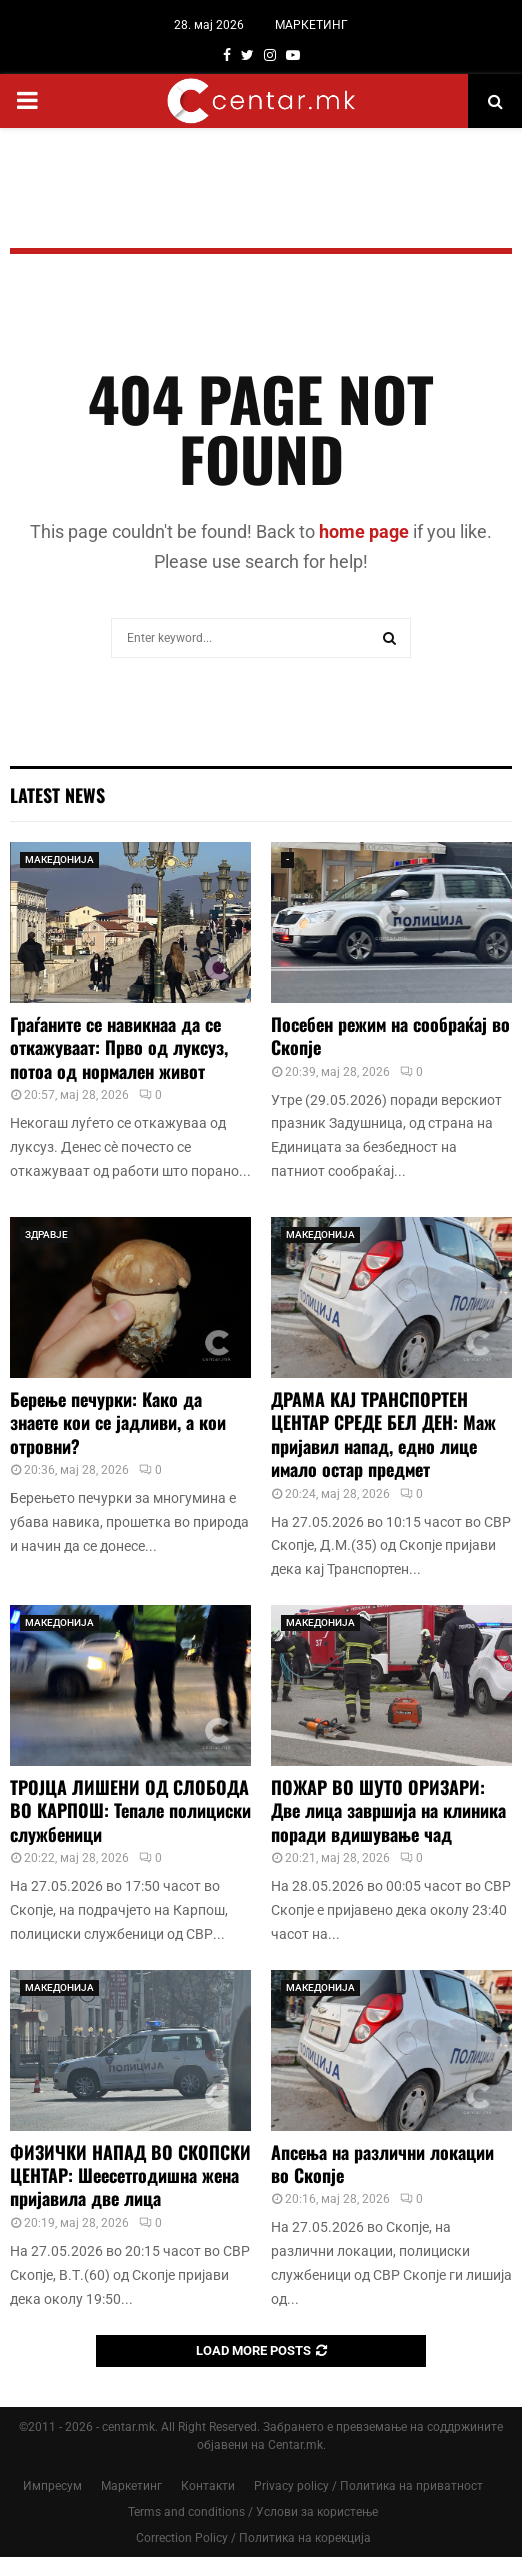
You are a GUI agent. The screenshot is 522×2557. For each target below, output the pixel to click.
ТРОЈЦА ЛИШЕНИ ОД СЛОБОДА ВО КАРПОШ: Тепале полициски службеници (130, 1810)
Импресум (52, 2486)
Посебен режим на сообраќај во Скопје (390, 1035)
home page (364, 531)
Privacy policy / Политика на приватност (368, 2486)
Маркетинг (131, 2486)
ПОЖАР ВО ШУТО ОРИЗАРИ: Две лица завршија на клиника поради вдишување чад (388, 1810)
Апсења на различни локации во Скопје (382, 2163)
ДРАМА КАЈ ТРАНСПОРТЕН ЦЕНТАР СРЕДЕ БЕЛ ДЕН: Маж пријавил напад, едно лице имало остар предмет (383, 1434)
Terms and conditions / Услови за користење (253, 2512)
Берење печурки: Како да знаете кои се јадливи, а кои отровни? (118, 1422)
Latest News (57, 795)
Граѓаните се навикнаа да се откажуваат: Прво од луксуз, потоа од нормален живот (119, 1047)
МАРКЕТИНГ (311, 25)
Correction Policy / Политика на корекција (253, 2538)
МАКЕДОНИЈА (59, 859)
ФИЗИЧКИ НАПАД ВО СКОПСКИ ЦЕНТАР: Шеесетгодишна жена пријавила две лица (130, 2175)
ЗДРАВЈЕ (46, 1234)
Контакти (208, 2486)
